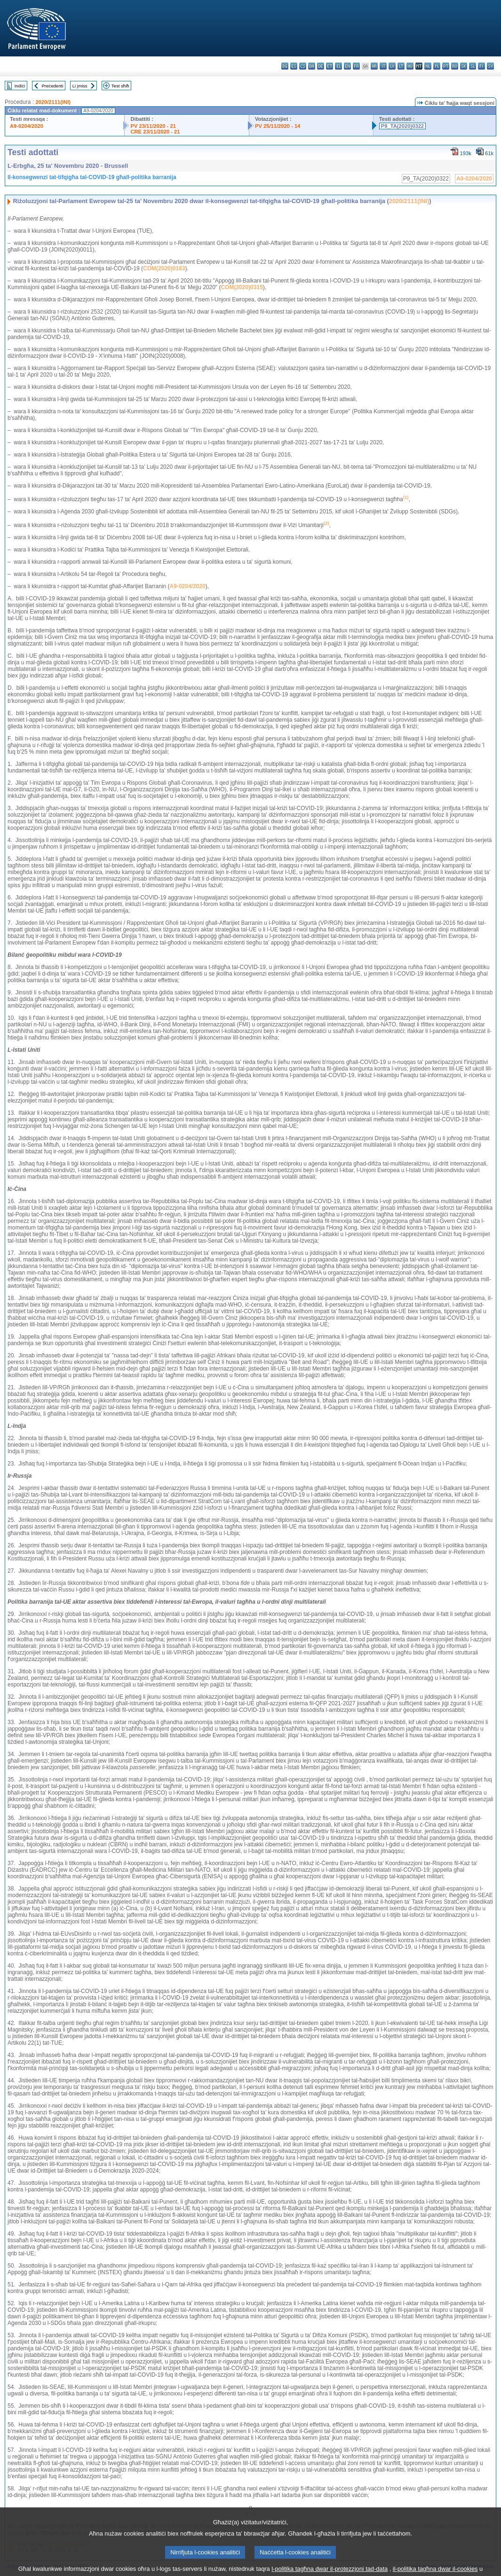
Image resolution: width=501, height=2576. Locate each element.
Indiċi (20, 85)
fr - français (356, 66)
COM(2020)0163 (164, 268)
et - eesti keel (329, 66)
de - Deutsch (320, 66)
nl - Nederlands (427, 66)
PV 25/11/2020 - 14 (277, 126)
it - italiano (383, 66)
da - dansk (311, 66)
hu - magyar (410, 66)
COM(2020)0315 (241, 287)
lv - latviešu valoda (392, 66)
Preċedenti (52, 85)
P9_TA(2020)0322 (402, 126)
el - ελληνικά (338, 66)
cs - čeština (302, 66)
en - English (347, 66)
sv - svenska (490, 66)
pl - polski (436, 66)
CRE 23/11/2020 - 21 (155, 131)
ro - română (454, 66)
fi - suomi (481, 66)
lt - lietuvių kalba (401, 66)
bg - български (284, 66)
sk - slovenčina (463, 66)
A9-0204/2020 (26, 126)
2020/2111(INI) (53, 102)
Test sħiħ (120, 85)
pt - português (445, 66)
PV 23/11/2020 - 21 (152, 126)
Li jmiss (79, 85)
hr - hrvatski (374, 66)
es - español (293, 66)
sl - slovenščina (472, 66)
